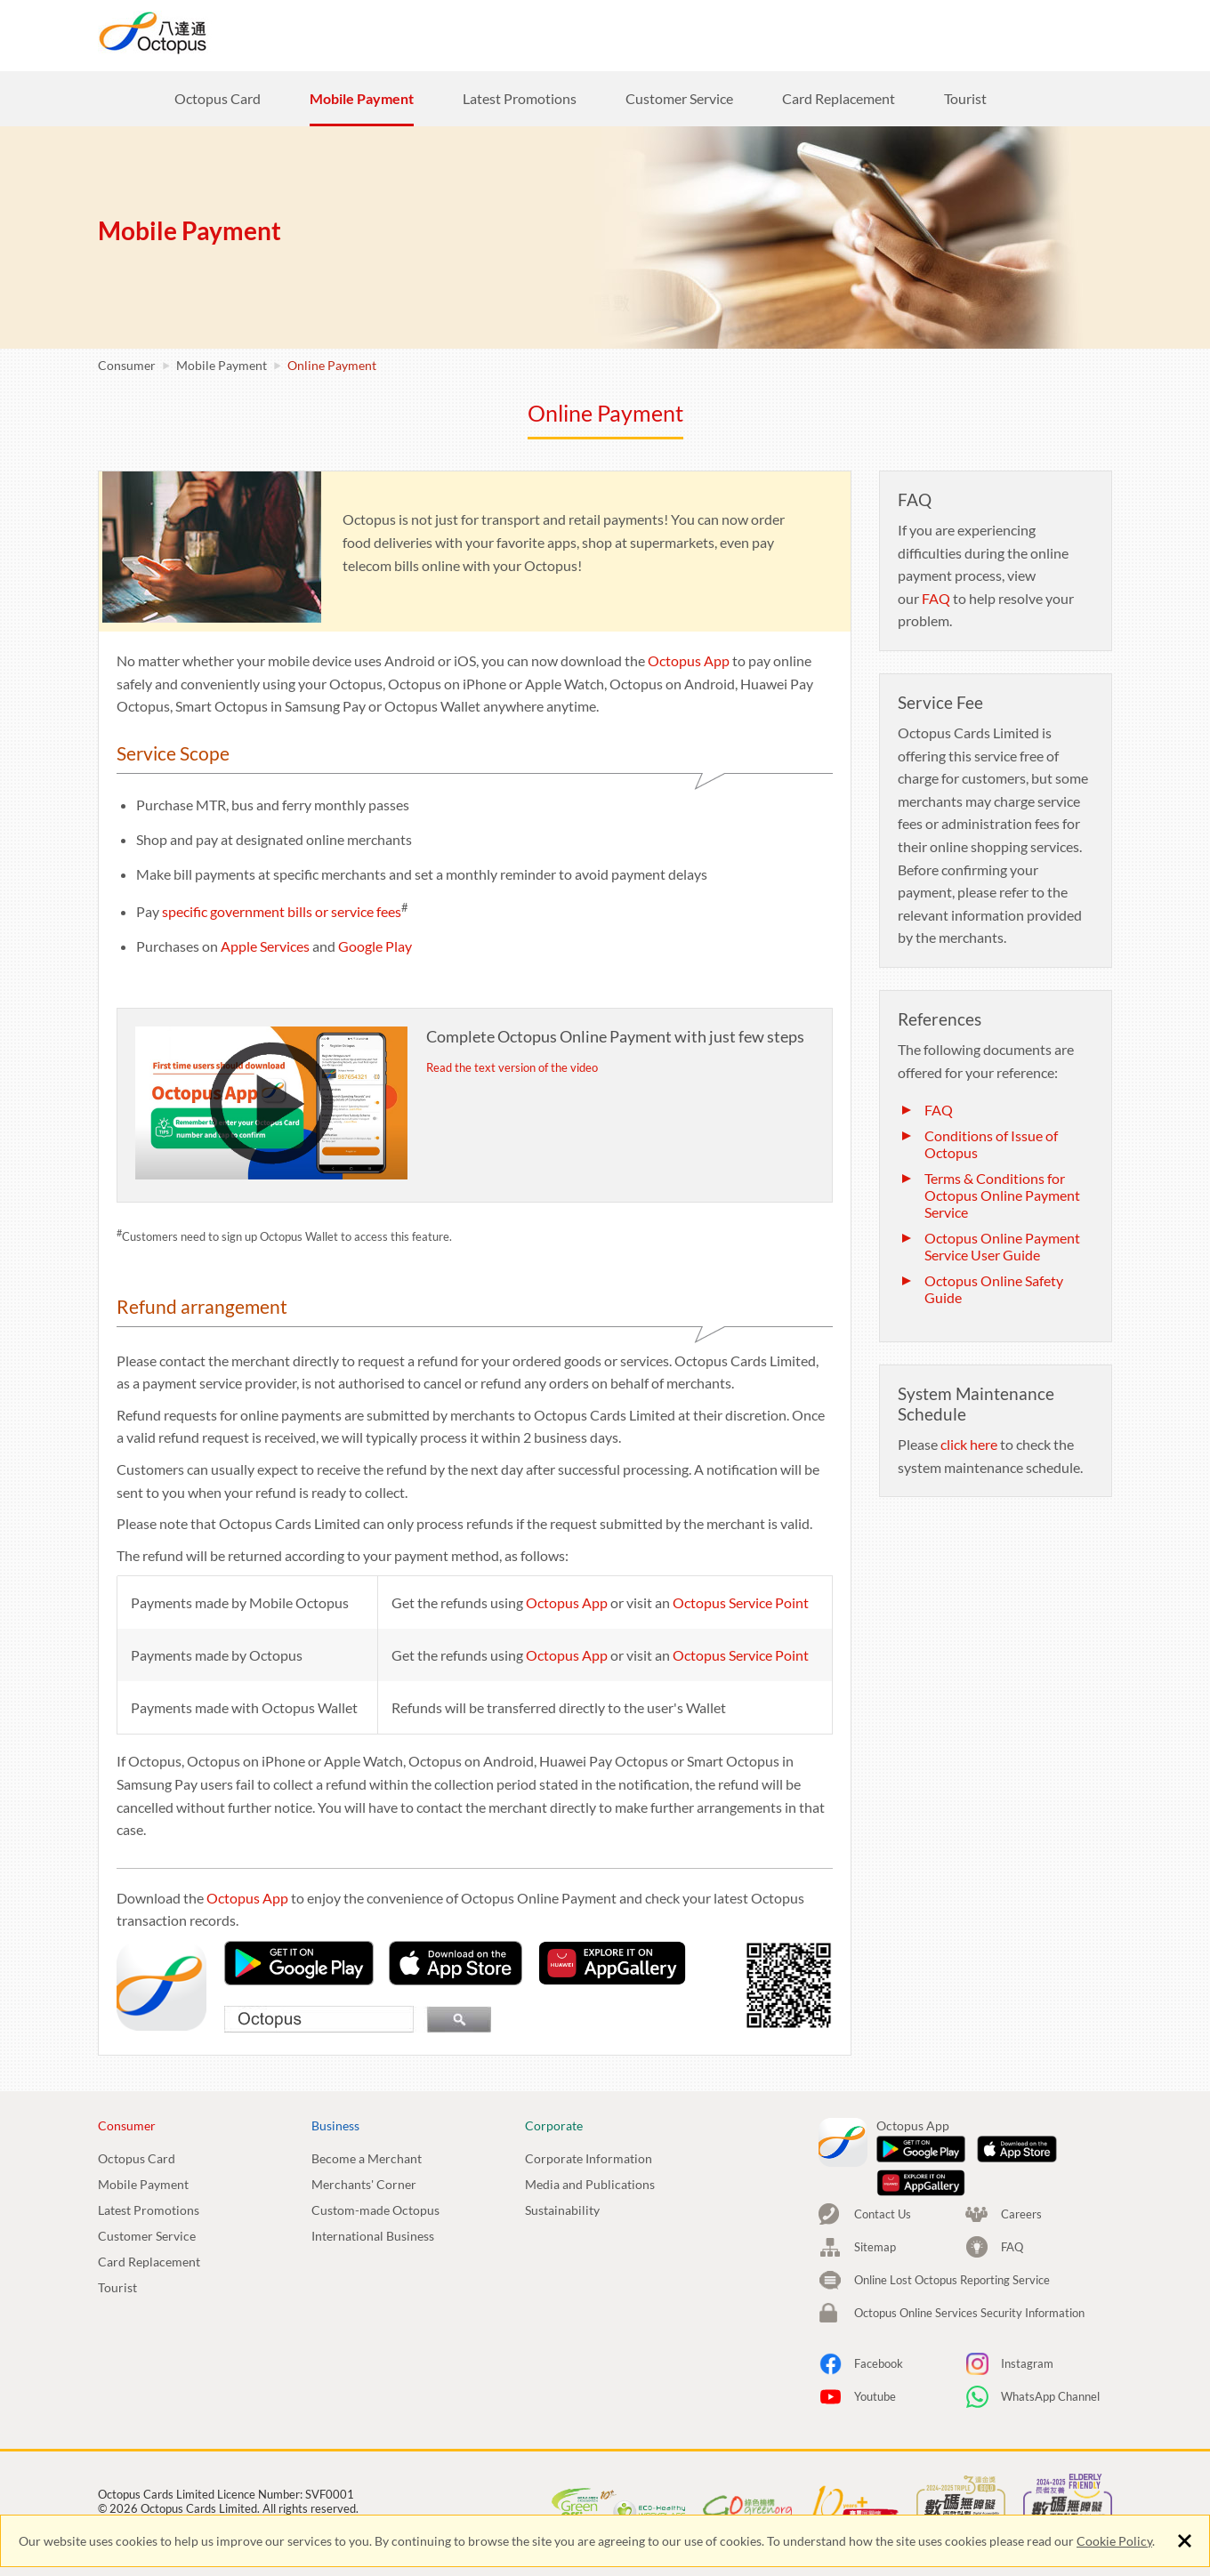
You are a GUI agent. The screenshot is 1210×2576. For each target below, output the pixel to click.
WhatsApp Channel (1050, 2311)
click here (968, 1444)
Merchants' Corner (363, 2184)
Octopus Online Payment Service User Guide (1002, 1246)
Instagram (1027, 2278)
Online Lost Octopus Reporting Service (952, 2194)
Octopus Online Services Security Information (969, 2227)
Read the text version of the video (512, 1067)
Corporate (753, 34)
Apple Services (265, 946)
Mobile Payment (221, 365)
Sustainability (562, 2210)
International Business (372, 2235)
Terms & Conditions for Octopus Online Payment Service (1002, 1195)
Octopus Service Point (741, 1602)
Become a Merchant (366, 2158)
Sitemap (875, 2161)
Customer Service (147, 2235)
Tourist (117, 2287)
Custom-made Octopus (375, 2210)
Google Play (375, 946)
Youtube (875, 2311)
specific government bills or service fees (281, 911)
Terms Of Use (316, 2457)
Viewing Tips (406, 2457)
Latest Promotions (148, 2210)
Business (643, 34)
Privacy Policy (133, 2457)
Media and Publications (590, 2184)
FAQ (936, 598)
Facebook (878, 2278)
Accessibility (492, 2457)
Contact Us (882, 2128)
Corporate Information (588, 2158)
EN (1076, 33)
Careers (859, 33)
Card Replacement (149, 2261)
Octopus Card (136, 2158)
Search (939, 33)
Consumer (532, 34)
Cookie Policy (1114, 2540)
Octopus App (689, 660)
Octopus (218, 32)
